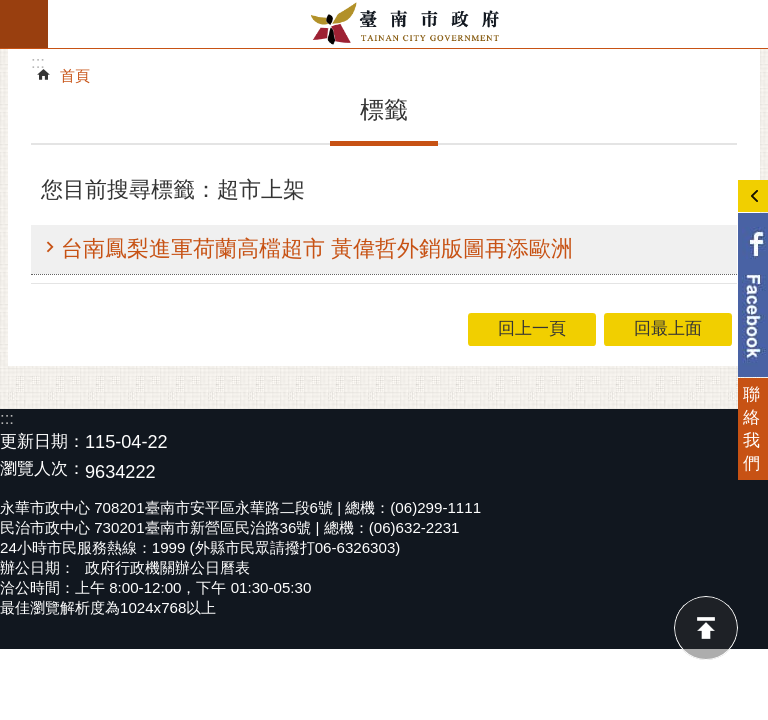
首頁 (75, 75)
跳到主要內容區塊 (10, 10)
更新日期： (42, 441)
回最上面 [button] (668, 328)
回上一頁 (532, 328)
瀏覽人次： (42, 469)
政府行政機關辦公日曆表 (167, 567)
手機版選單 (24, 24)
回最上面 (706, 628)
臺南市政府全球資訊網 (408, 24)
